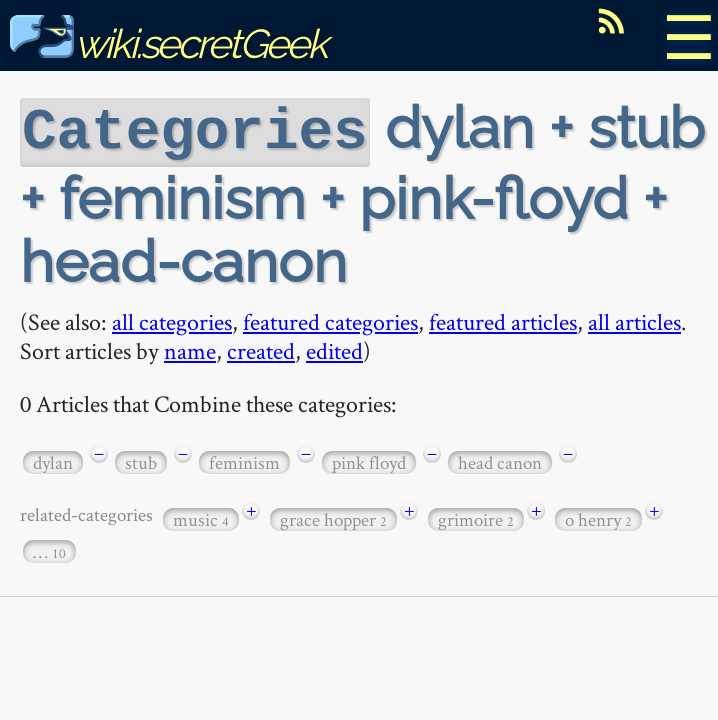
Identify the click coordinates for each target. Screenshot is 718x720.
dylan (53, 460)
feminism (244, 460)
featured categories (330, 319)
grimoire (476, 517)
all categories (172, 319)
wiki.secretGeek (168, 43)
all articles (634, 319)
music (201, 517)
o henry (598, 517)
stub (141, 460)
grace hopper (333, 517)
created (261, 348)
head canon (500, 460)
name (190, 348)
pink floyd (369, 460)
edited (334, 348)
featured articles (503, 319)
